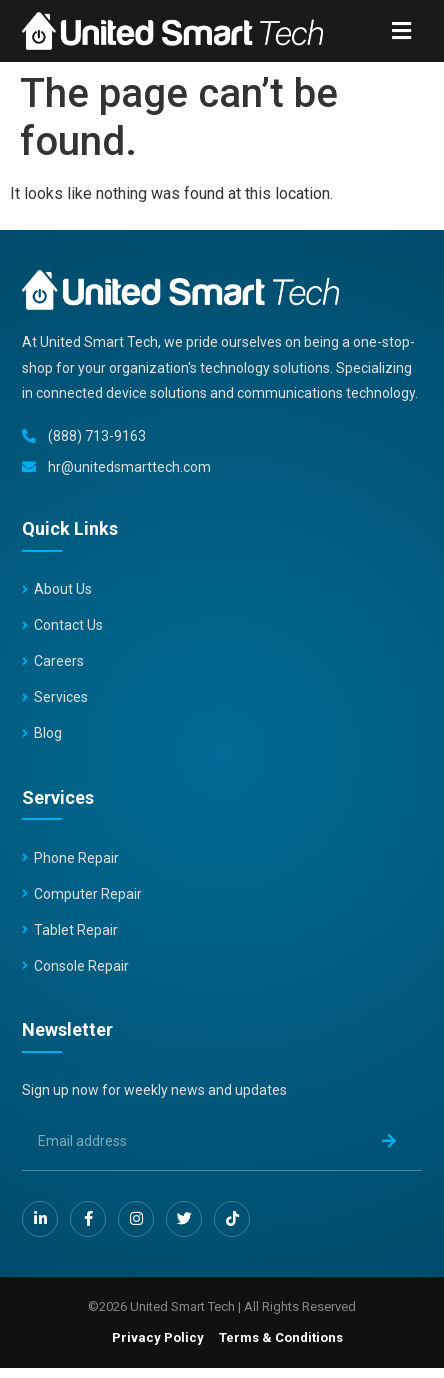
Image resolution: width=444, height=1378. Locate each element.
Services (61, 697)
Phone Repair (76, 858)
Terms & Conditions (281, 1337)
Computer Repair (88, 894)
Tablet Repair (76, 930)
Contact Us (68, 625)
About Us (63, 589)
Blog (48, 733)
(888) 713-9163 (97, 436)
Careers (59, 661)
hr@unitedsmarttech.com (129, 467)
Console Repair (81, 966)
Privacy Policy (158, 1337)
